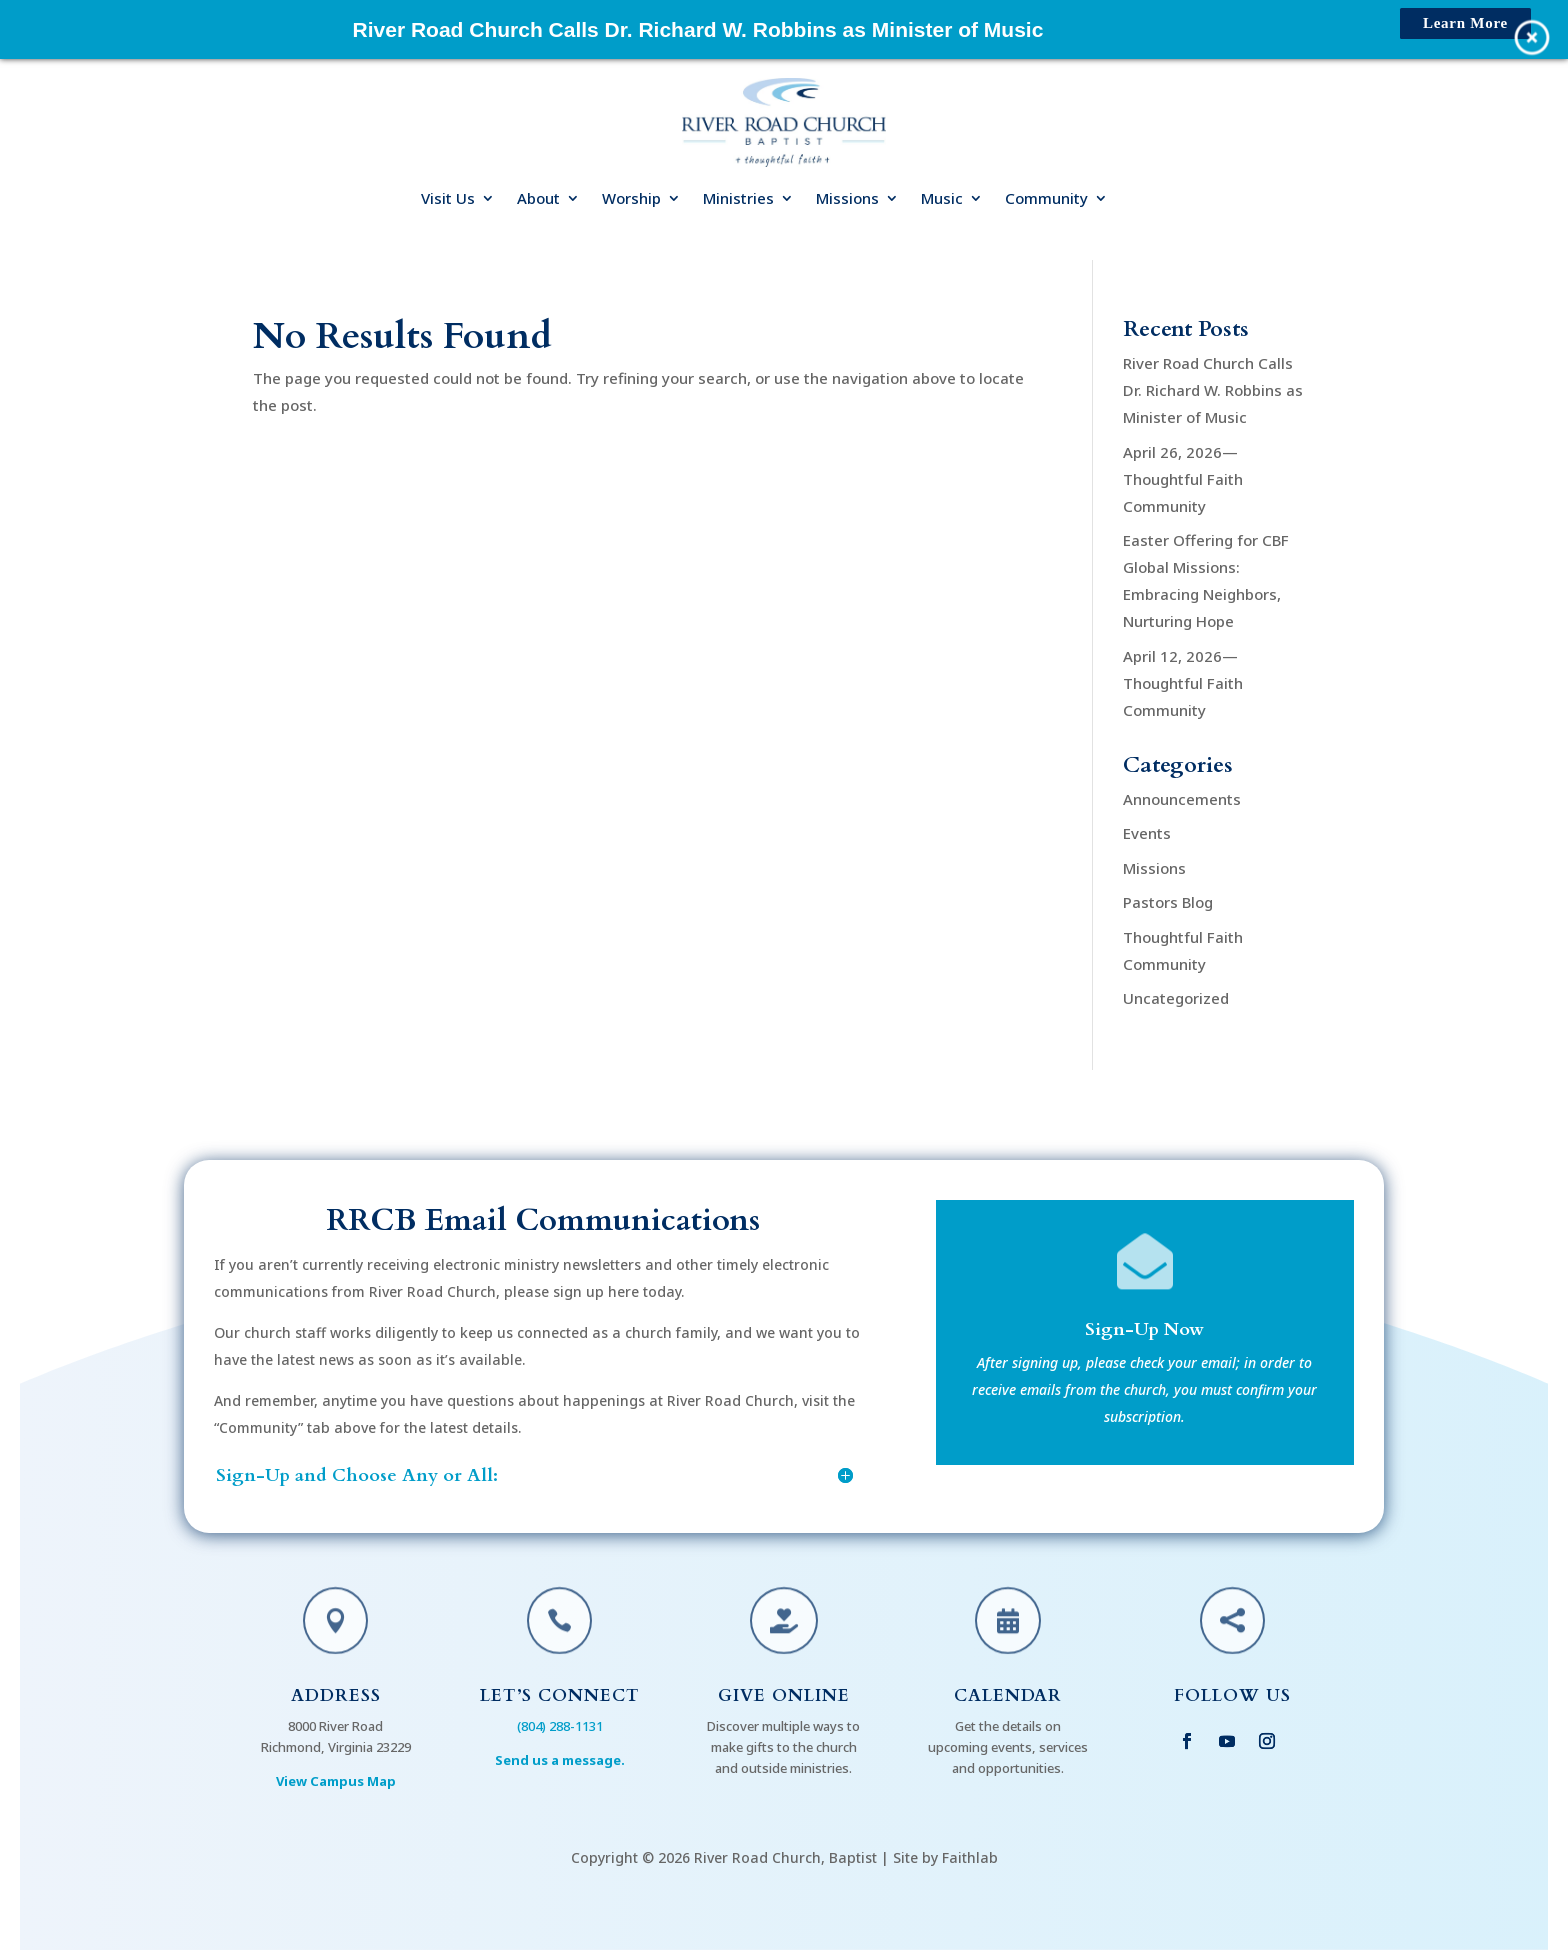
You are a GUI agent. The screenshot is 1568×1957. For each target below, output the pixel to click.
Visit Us (448, 199)
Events (1147, 833)
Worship (631, 199)
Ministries (738, 199)
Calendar (1008, 1695)
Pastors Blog (1168, 902)
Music (942, 199)
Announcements (1182, 799)
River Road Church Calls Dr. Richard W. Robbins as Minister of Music (1213, 390)
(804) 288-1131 (560, 1726)
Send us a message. (560, 1760)
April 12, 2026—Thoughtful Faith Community (1183, 683)
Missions (847, 199)
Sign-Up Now (1144, 1331)
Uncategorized (1176, 998)
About (538, 199)
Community (1046, 199)
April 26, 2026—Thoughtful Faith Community (1183, 479)
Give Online (784, 1695)
